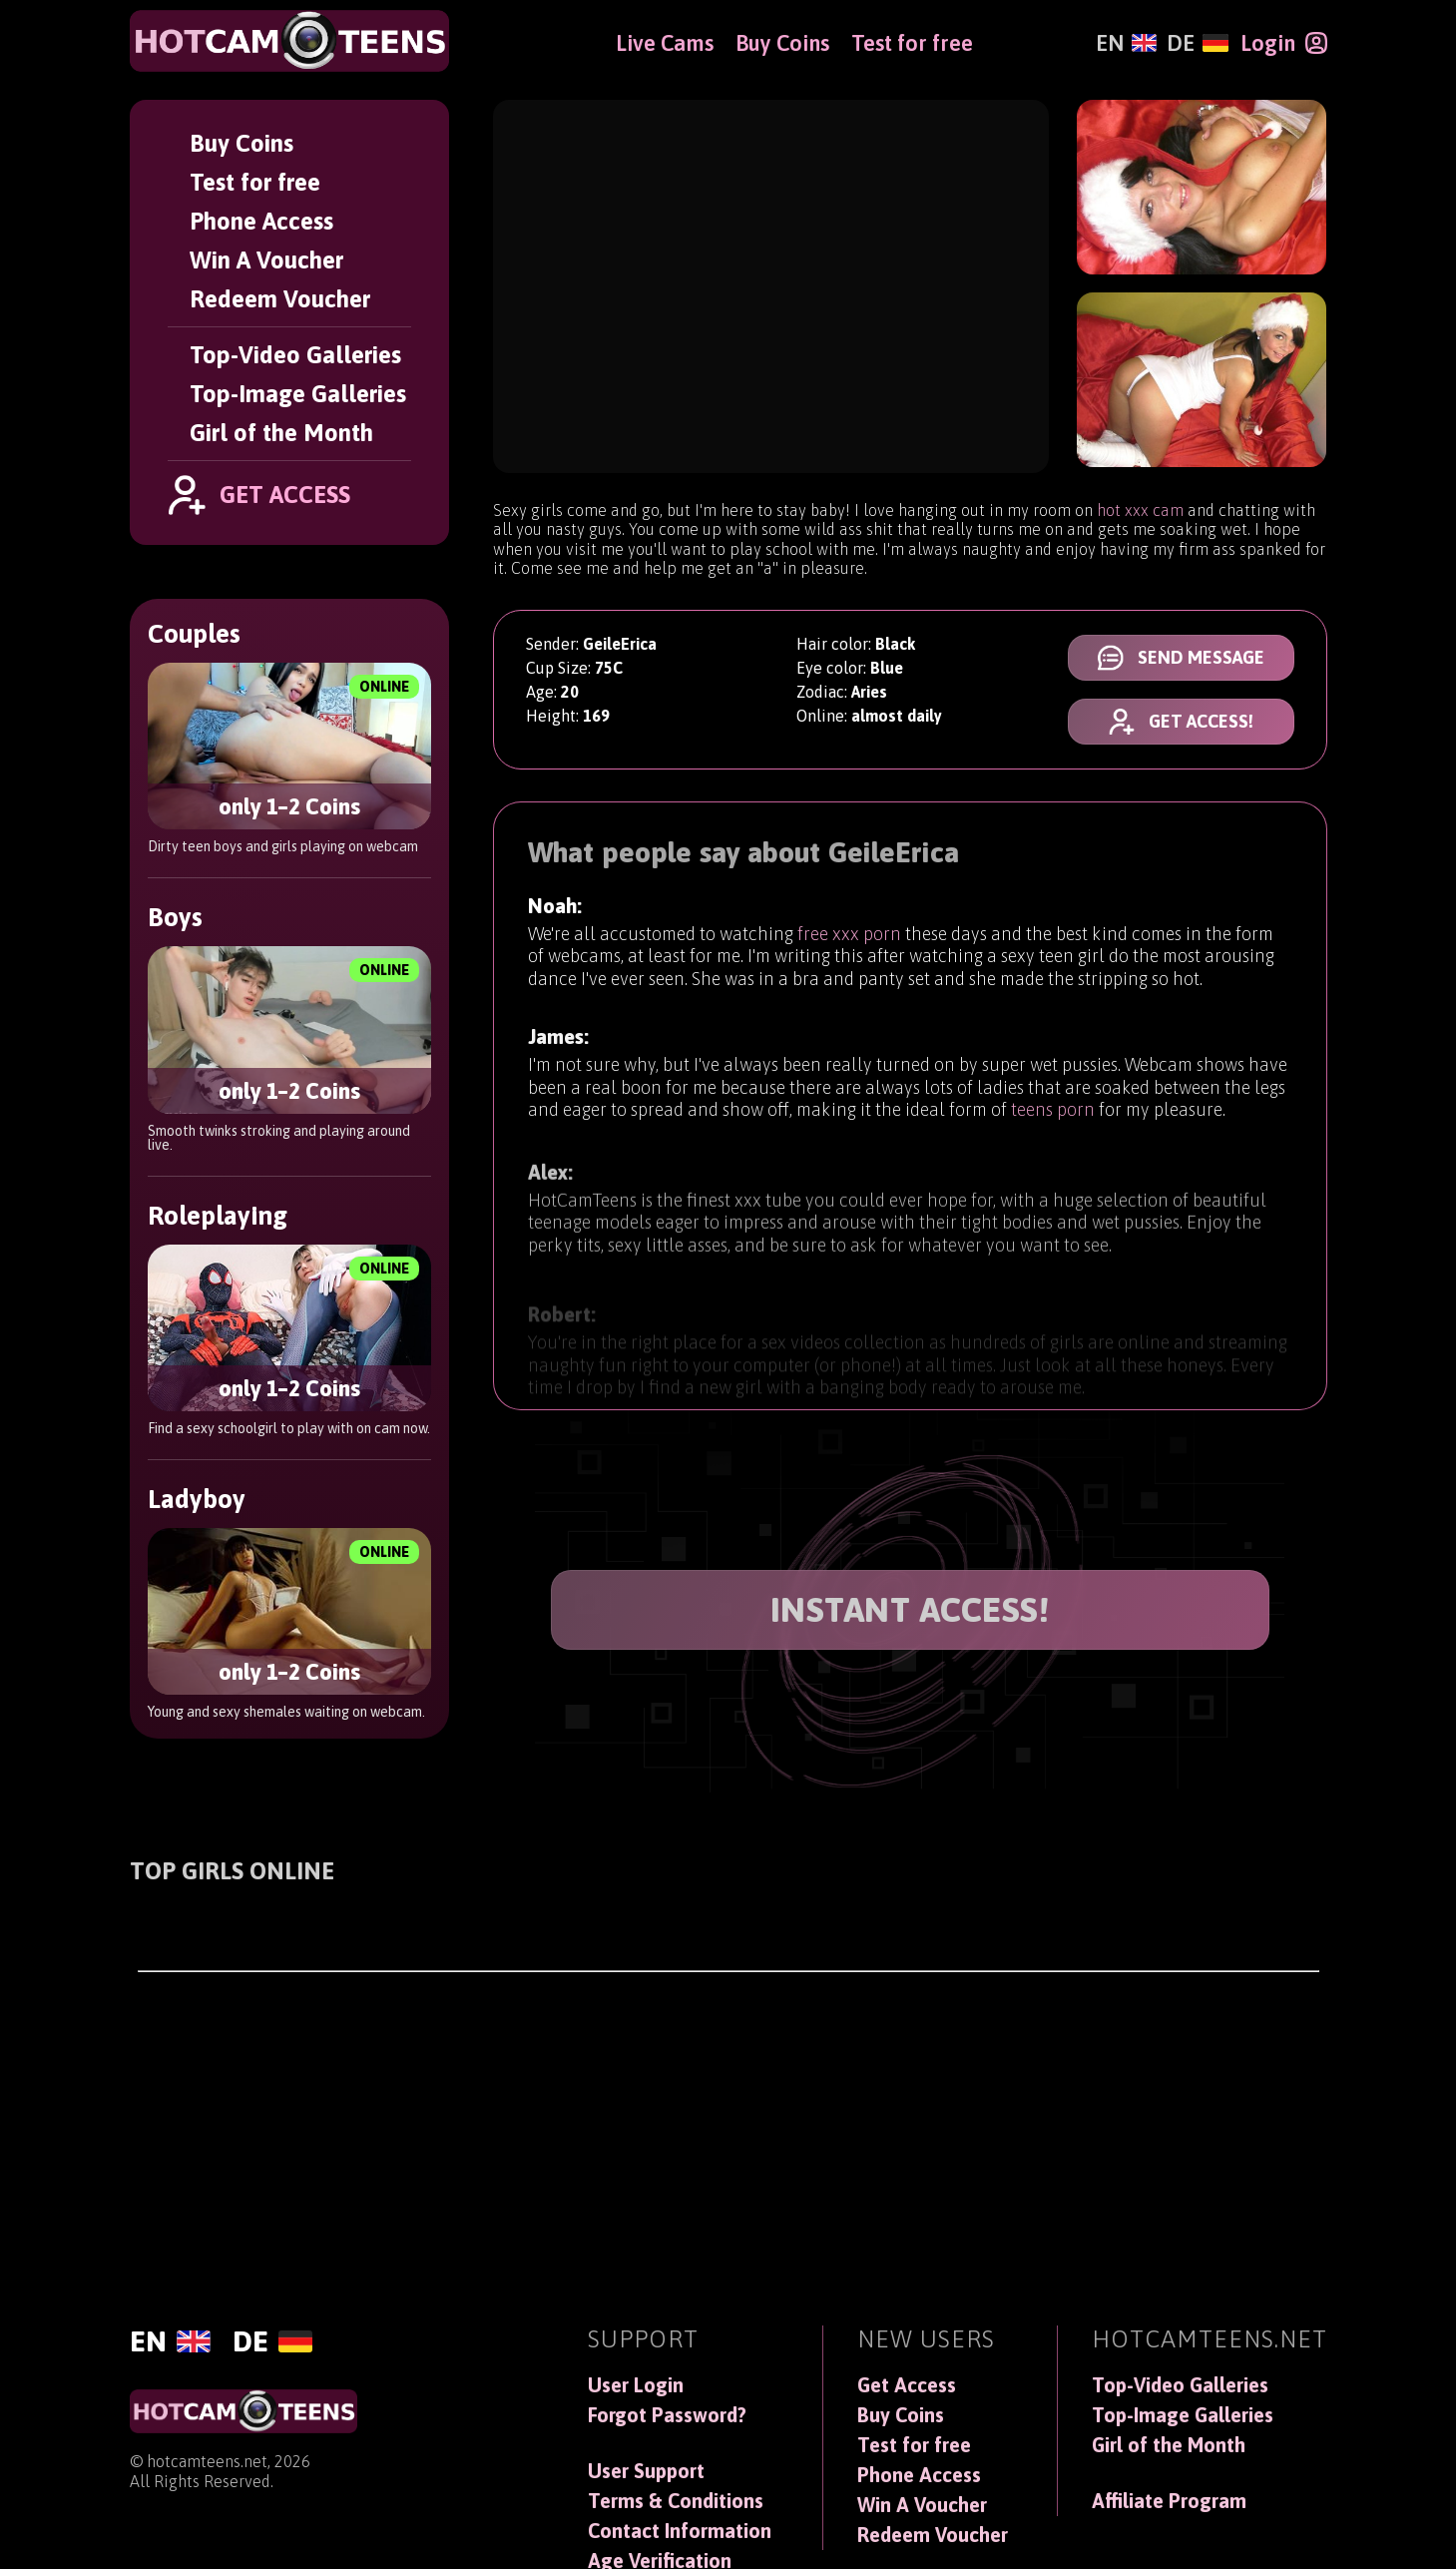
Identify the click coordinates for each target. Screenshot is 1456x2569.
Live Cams (665, 43)
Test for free (255, 182)
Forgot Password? (667, 2415)
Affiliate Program (1169, 2501)
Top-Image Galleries (298, 393)
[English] (1126, 43)
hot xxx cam (1140, 510)
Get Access (906, 2385)
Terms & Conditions (675, 2501)
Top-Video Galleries (295, 354)
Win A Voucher (266, 260)
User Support (646, 2471)
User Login (636, 2385)
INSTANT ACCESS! (910, 1609)
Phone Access (261, 221)
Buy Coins (241, 143)
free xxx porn (849, 936)
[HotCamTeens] (289, 41)
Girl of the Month (281, 432)
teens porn (1053, 1120)
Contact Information (679, 2531)
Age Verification (659, 2561)
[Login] (1283, 43)
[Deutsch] (1197, 43)
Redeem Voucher (280, 298)
